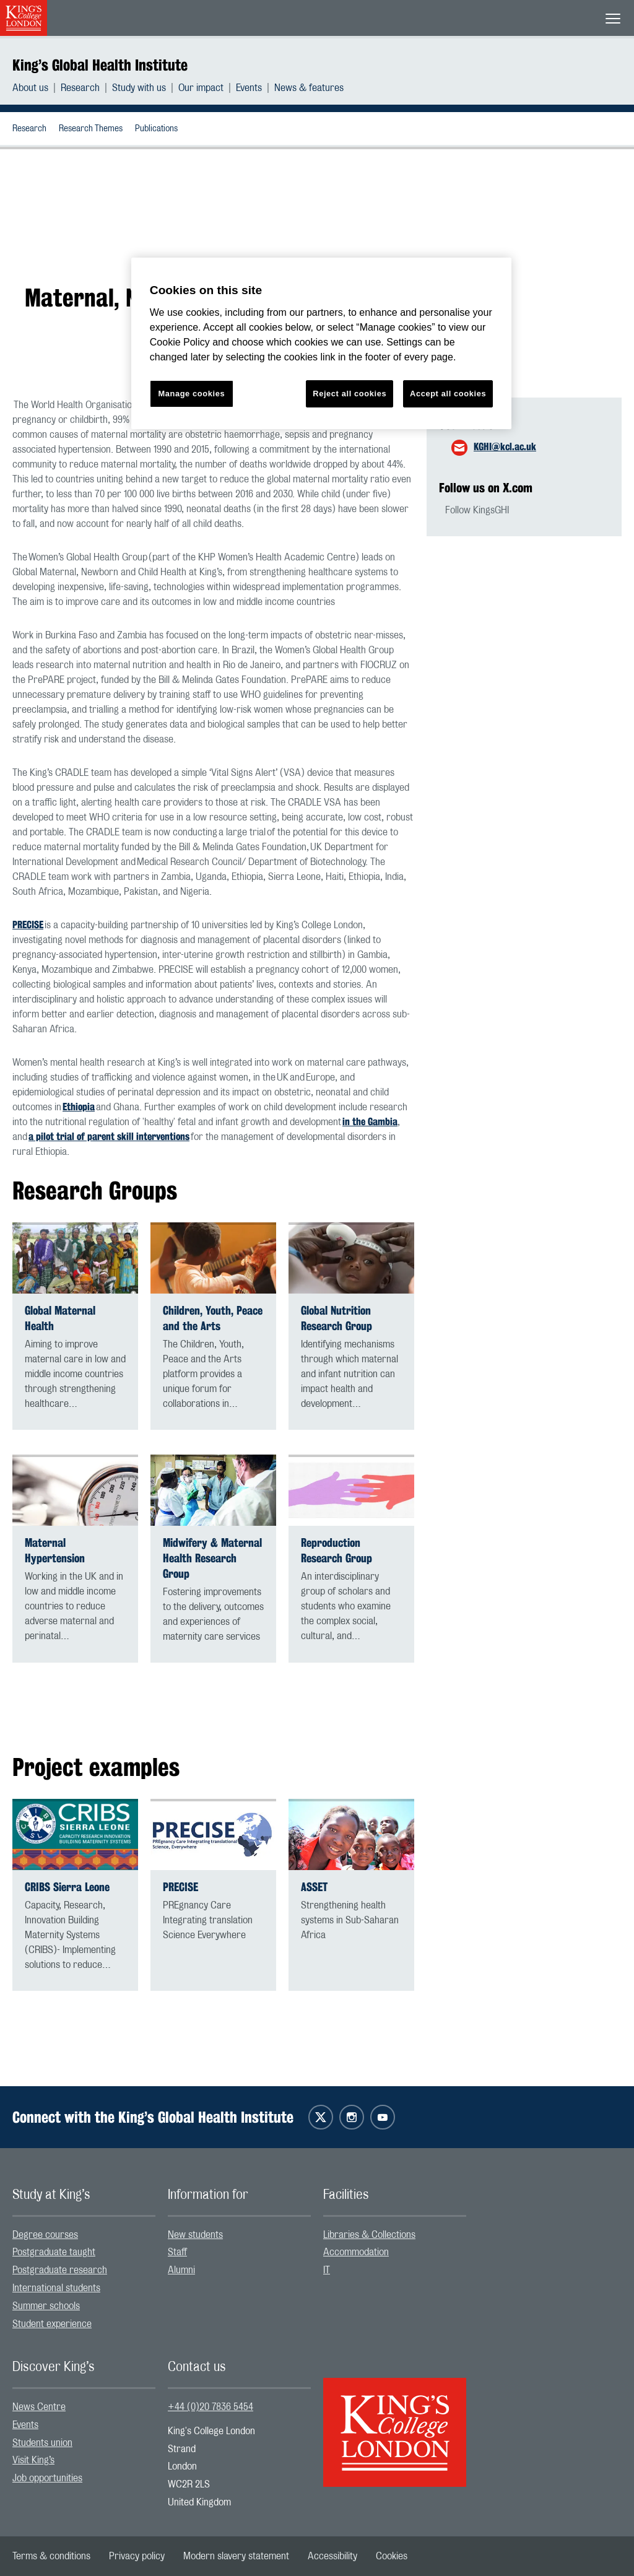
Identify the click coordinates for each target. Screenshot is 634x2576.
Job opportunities (47, 2478)
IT (326, 2270)
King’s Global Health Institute (100, 65)
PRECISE (27, 925)
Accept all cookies (448, 393)
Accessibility (332, 2556)
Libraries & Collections (369, 2235)
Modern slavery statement (236, 2556)
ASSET (314, 1887)
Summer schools (46, 2306)
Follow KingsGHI (477, 510)
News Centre (39, 2407)
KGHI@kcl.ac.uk (505, 447)
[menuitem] (36, 87)
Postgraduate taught (53, 2252)
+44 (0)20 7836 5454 (210, 2407)
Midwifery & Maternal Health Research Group (212, 1558)
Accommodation (356, 2252)
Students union (42, 2443)
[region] (321, 343)
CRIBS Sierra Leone (67, 1887)
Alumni (181, 2270)
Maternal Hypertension (55, 1550)
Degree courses (45, 2235)
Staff (177, 2252)
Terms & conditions (51, 2556)
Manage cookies (191, 393)
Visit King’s (33, 2460)
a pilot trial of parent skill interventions (108, 1136)
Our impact (201, 88)
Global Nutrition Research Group (336, 1318)
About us (30, 88)
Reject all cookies (349, 393)
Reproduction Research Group (336, 1550)
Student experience (52, 2324)
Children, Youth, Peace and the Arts (213, 1318)
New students (195, 2235)
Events (249, 88)
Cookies (391, 2556)
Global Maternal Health (60, 1318)
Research (80, 88)
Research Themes (91, 128)
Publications (156, 128)
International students (56, 2288)
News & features (309, 88)
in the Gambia (369, 1122)
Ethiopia (79, 1107)
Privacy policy (137, 2556)
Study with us (139, 88)
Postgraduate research (59, 2270)
